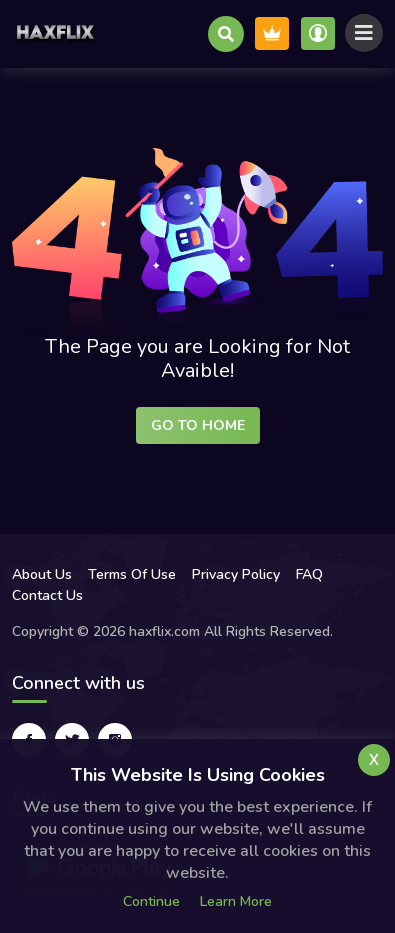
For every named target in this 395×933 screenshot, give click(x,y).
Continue (151, 901)
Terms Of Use (132, 574)
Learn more (236, 901)
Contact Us (47, 595)
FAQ (309, 574)
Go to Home (198, 425)
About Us (42, 574)
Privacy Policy (236, 574)
